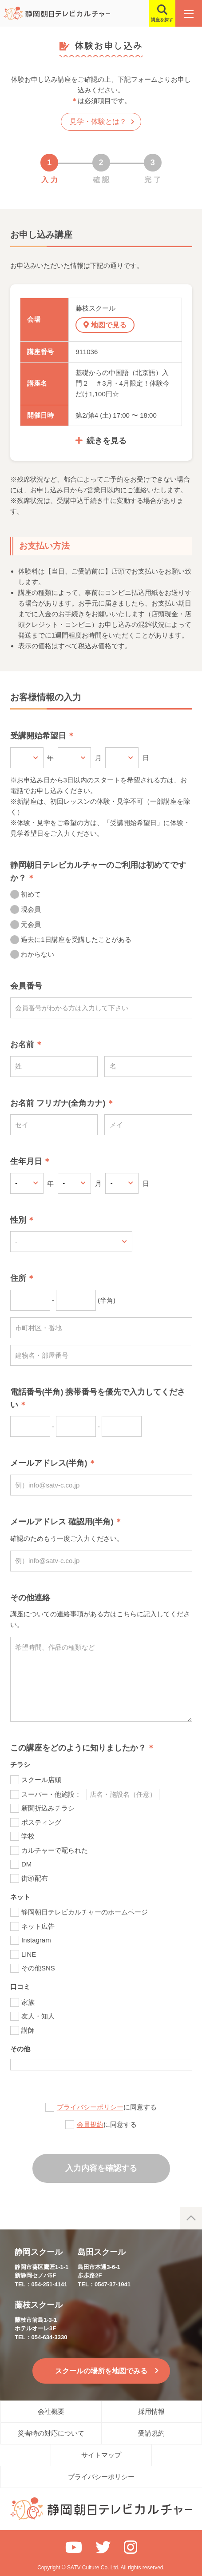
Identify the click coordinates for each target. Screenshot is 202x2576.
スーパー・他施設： (51, 1794)
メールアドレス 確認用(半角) (62, 1521)
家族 (28, 2002)
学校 (28, 1836)
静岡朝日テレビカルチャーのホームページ (84, 1912)
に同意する (107, 2107)
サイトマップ (101, 2455)
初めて (31, 894)
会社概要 (51, 2411)
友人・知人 (38, 2016)
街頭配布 (34, 1878)
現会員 (31, 909)
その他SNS (38, 1968)
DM (26, 1864)
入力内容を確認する (101, 2168)
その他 (20, 2049)
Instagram (36, 1940)
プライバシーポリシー (90, 2107)
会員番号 (26, 985)
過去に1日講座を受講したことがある (76, 939)
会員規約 (90, 2124)
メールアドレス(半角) (48, 1463)
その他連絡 (30, 1597)
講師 (28, 2030)
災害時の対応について (51, 2433)
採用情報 (151, 2411)
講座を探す (162, 19)
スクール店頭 (41, 1779)
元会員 (31, 924)
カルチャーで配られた (54, 1850)
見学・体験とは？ (98, 121)
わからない (37, 954)
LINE (28, 1954)
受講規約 (151, 2433)
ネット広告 (38, 1926)
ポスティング (41, 1822)
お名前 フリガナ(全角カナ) (58, 1103)
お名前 (22, 1044)
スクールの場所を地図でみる (101, 2371)
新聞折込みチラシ (48, 1808)
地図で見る (109, 325)
